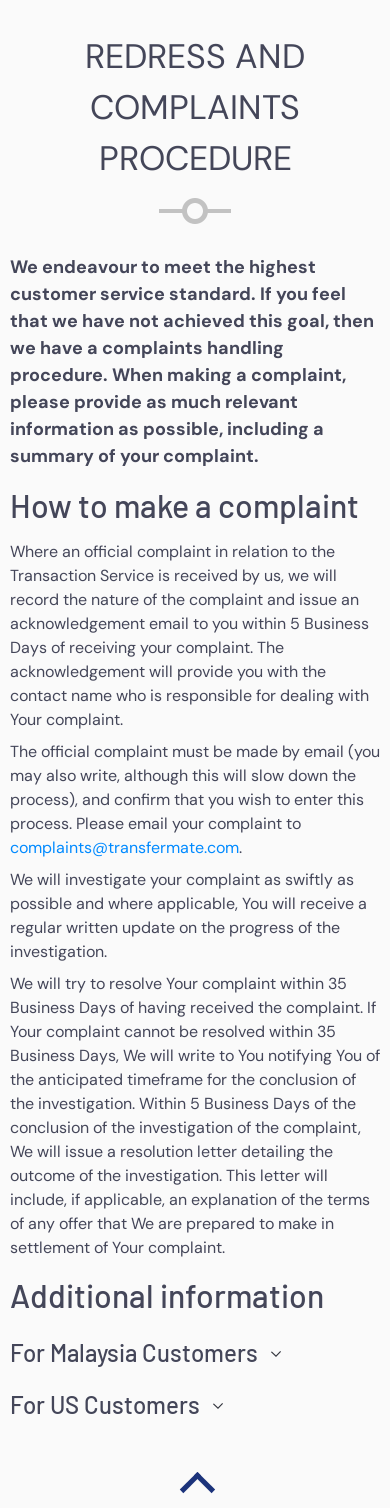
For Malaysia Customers (134, 1353)
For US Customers (105, 1405)
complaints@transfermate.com (124, 847)
